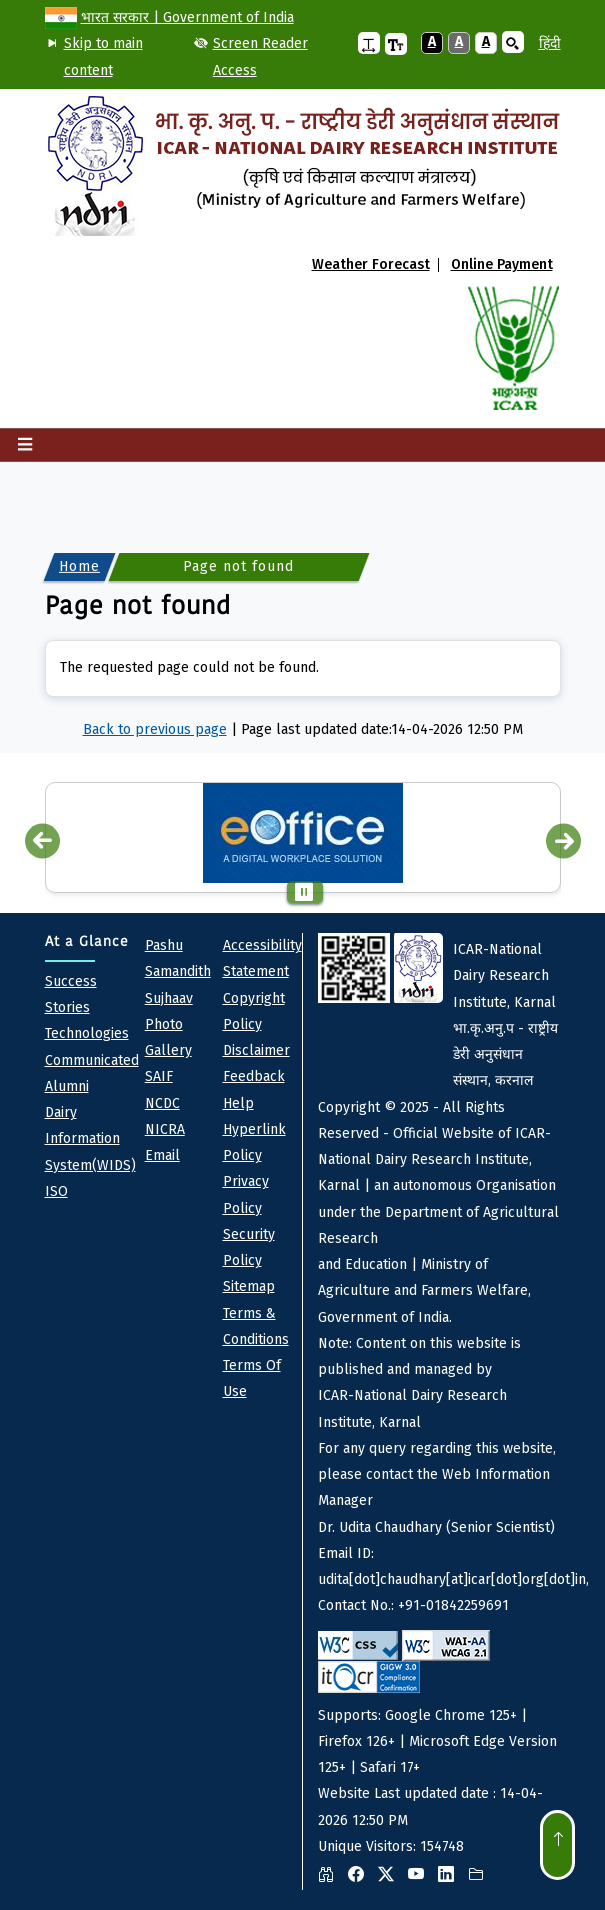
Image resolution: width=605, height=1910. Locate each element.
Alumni (67, 1086)
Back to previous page (155, 729)
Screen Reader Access (260, 56)
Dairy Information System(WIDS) (90, 1139)
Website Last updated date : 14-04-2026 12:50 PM (439, 1411)
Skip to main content (103, 56)
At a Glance (87, 941)
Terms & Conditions (256, 1326)
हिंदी (550, 43)
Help (238, 1103)
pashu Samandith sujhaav (178, 972)
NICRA (165, 1129)
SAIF (159, 1076)
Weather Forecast (371, 265)
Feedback (254, 1076)
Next (563, 841)
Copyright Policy (254, 1011)
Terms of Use (252, 1378)
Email (162, 1155)
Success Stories (71, 994)
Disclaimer (256, 1050)
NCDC (162, 1103)
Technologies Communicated (92, 1046)
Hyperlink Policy (254, 1142)
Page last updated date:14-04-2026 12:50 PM (382, 729)
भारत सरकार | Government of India (187, 17)
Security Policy (249, 1247)
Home (79, 566)
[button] (369, 43)
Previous (42, 841)
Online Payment (502, 265)
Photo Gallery (168, 1037)
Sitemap (249, 1286)
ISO (56, 1191)
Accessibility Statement (262, 958)
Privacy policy (246, 1194)
